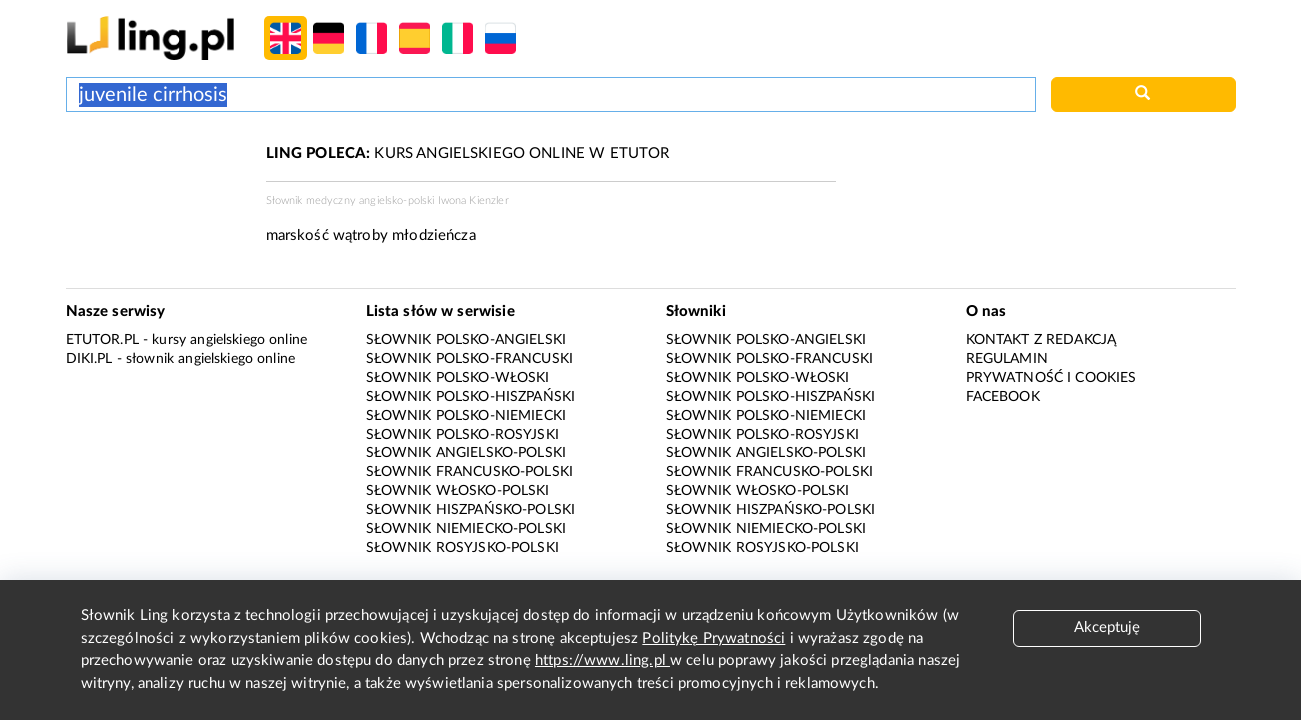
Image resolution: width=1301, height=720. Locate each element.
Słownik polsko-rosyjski (462, 435)
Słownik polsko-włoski (458, 378)
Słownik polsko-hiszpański (471, 397)
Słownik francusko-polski (470, 472)
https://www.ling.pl (602, 660)
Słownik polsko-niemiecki (466, 416)
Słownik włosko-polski (458, 491)
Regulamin (1007, 359)
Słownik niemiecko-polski (466, 529)
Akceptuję (1107, 627)
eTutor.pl (102, 340)
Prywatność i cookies (1051, 378)
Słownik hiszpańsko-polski (471, 510)
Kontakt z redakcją (1041, 340)
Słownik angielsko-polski (466, 453)
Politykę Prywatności (713, 638)
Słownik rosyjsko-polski (462, 548)
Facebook (1003, 397)
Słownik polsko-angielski (466, 340)
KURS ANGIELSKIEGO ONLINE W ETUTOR (468, 153)
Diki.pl (89, 359)
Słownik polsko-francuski (470, 359)
